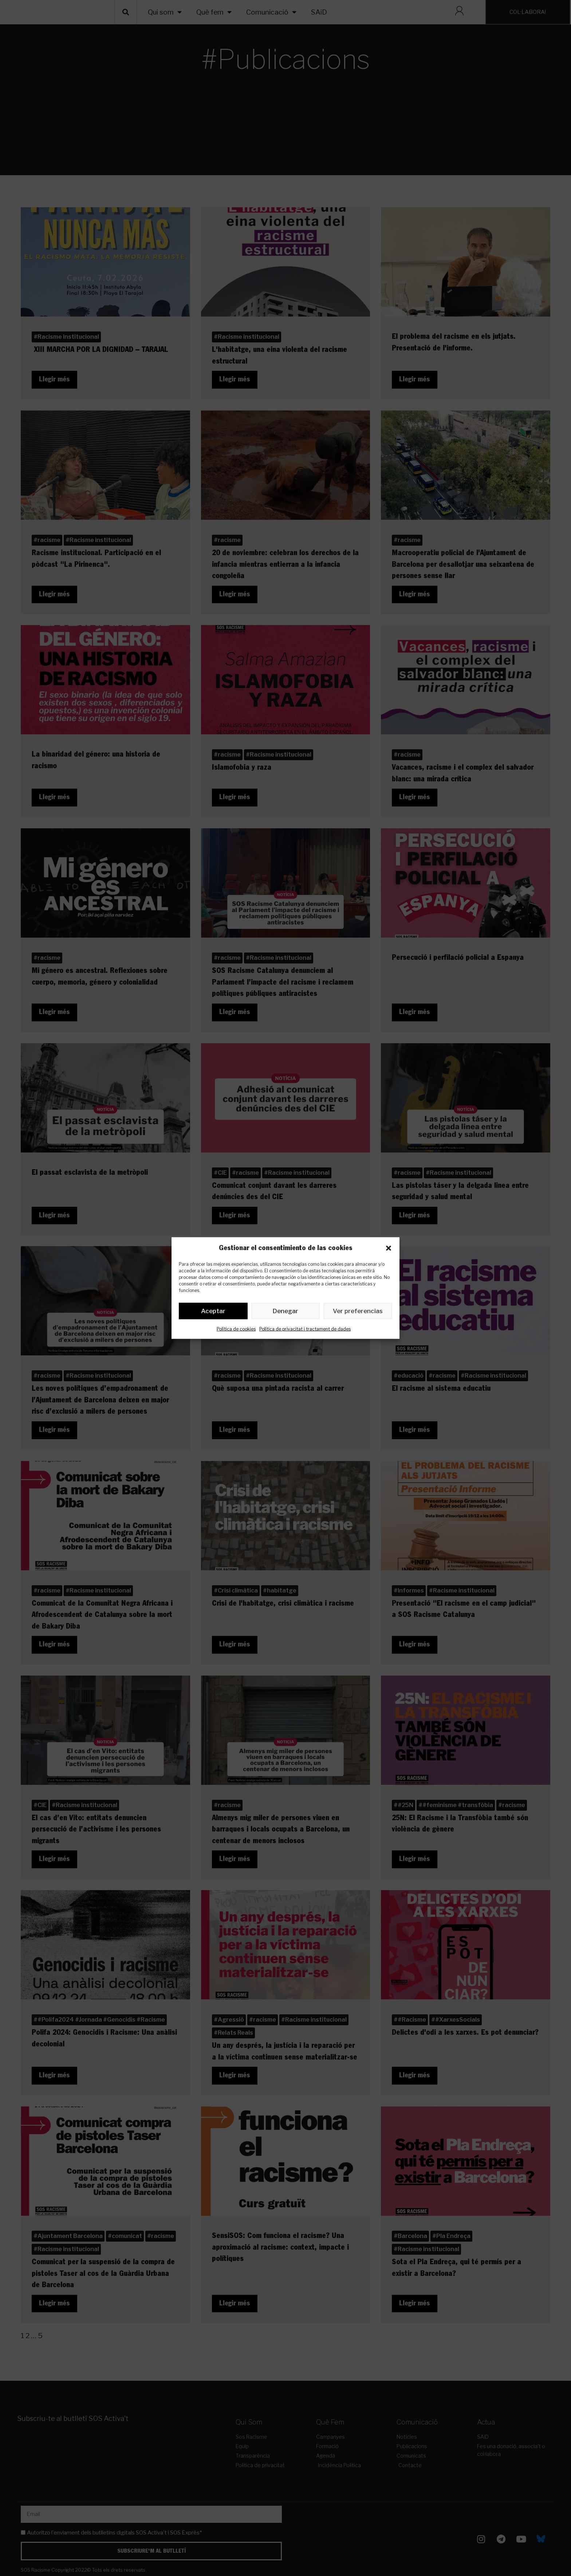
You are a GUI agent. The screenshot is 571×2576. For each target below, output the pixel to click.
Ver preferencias (358, 1312)
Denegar (285, 1312)
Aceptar (213, 1312)
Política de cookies (236, 1330)
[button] (388, 1248)
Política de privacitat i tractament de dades (305, 1330)
